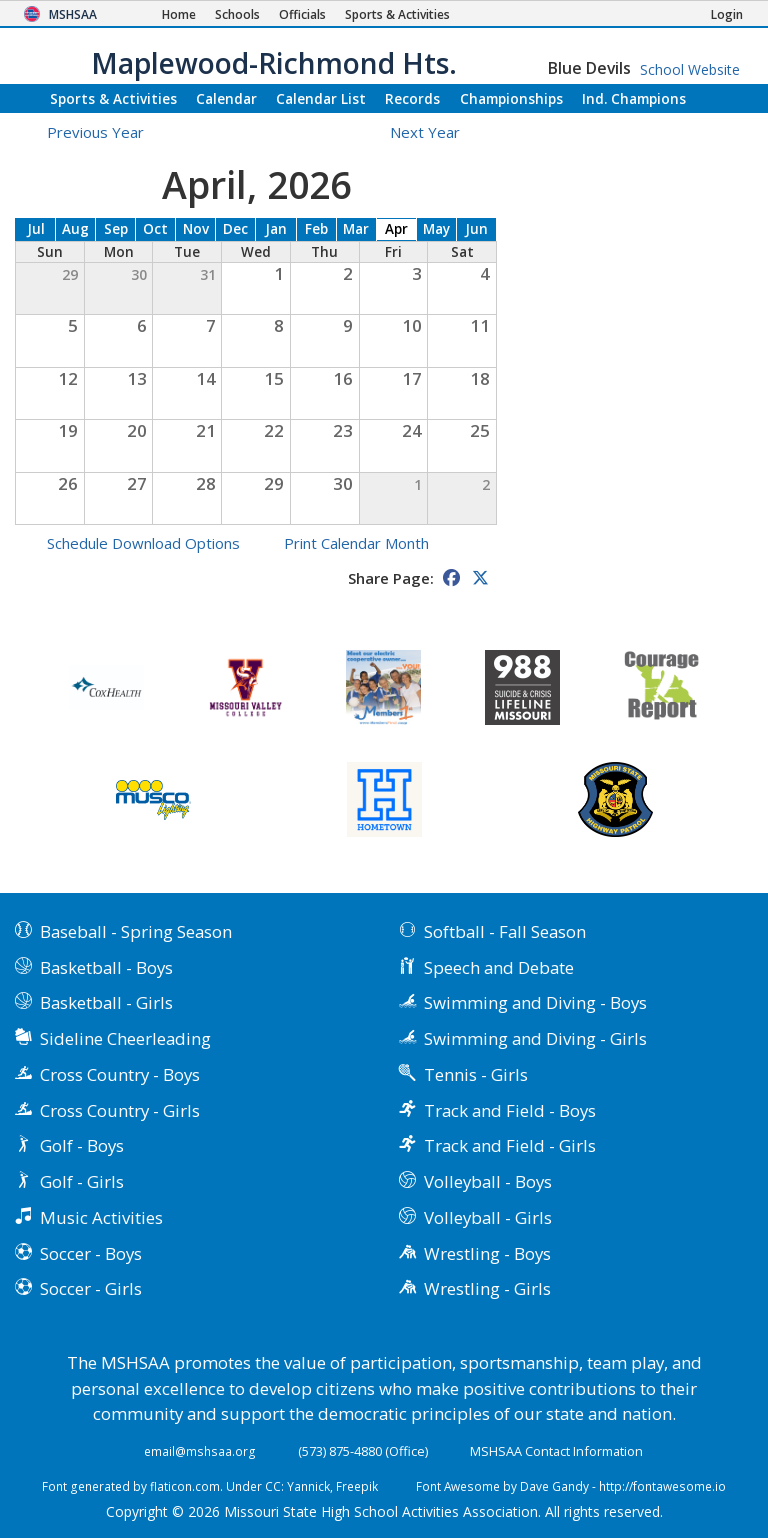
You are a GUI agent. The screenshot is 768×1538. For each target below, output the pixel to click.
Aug (75, 229)
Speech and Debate (499, 967)
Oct (155, 229)
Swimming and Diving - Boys (535, 1002)
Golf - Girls (82, 1181)
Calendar (226, 98)
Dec (235, 229)
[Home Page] (179, 14)
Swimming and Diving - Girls (535, 1038)
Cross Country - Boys (120, 1074)
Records (412, 98)
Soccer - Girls (91, 1288)
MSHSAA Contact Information (556, 1451)
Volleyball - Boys (488, 1181)
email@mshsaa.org (200, 1451)
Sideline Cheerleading (125, 1038)
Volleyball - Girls (488, 1217)
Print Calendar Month (356, 543)
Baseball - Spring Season (136, 931)
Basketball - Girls (106, 1002)
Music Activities (101, 1217)
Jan (276, 229)
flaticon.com (185, 1486)
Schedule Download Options (143, 543)
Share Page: (391, 578)
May (436, 229)
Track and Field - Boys (510, 1110)
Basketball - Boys (106, 967)
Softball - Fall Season (505, 931)
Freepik (357, 1486)
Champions (634, 98)
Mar (356, 229)
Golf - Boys (82, 1145)
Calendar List (321, 98)
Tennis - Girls (476, 1074)
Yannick (308, 1486)
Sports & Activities (113, 98)
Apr (396, 229)
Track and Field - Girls (510, 1145)
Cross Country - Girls (120, 1110)
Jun (476, 229)
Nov (196, 229)
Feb (316, 229)
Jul (36, 229)
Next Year (436, 132)
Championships (511, 98)
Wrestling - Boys (487, 1253)
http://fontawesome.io (662, 1486)
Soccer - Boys (91, 1253)
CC (273, 1486)
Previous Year (95, 132)
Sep (116, 229)
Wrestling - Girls (487, 1288)
